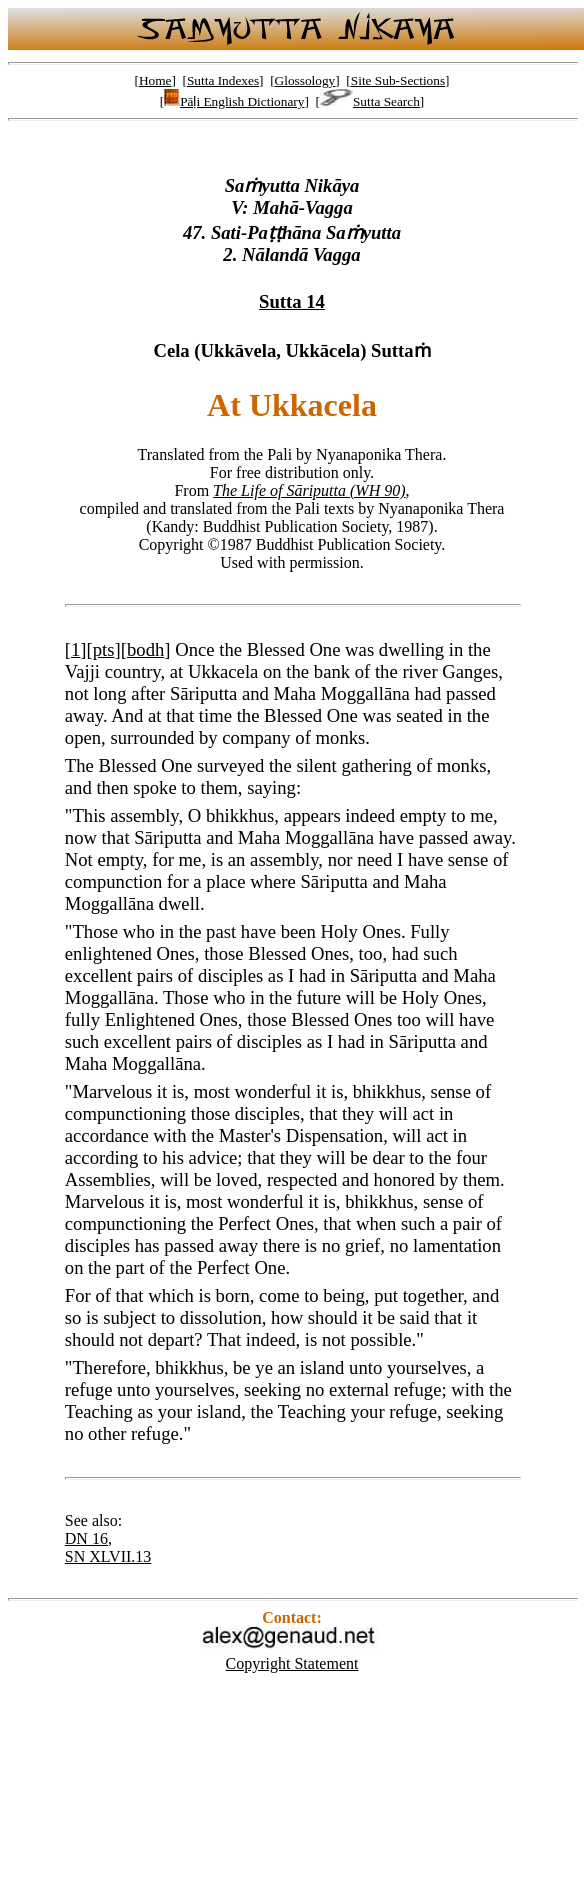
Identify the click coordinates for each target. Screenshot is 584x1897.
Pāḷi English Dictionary (234, 101)
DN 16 (86, 1538)
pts (104, 649)
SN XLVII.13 (108, 1556)
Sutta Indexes (223, 80)
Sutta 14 (292, 301)
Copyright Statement (292, 1663)
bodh (145, 649)
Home (155, 80)
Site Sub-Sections (398, 80)
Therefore (109, 1367)
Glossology (305, 80)
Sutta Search (370, 101)
